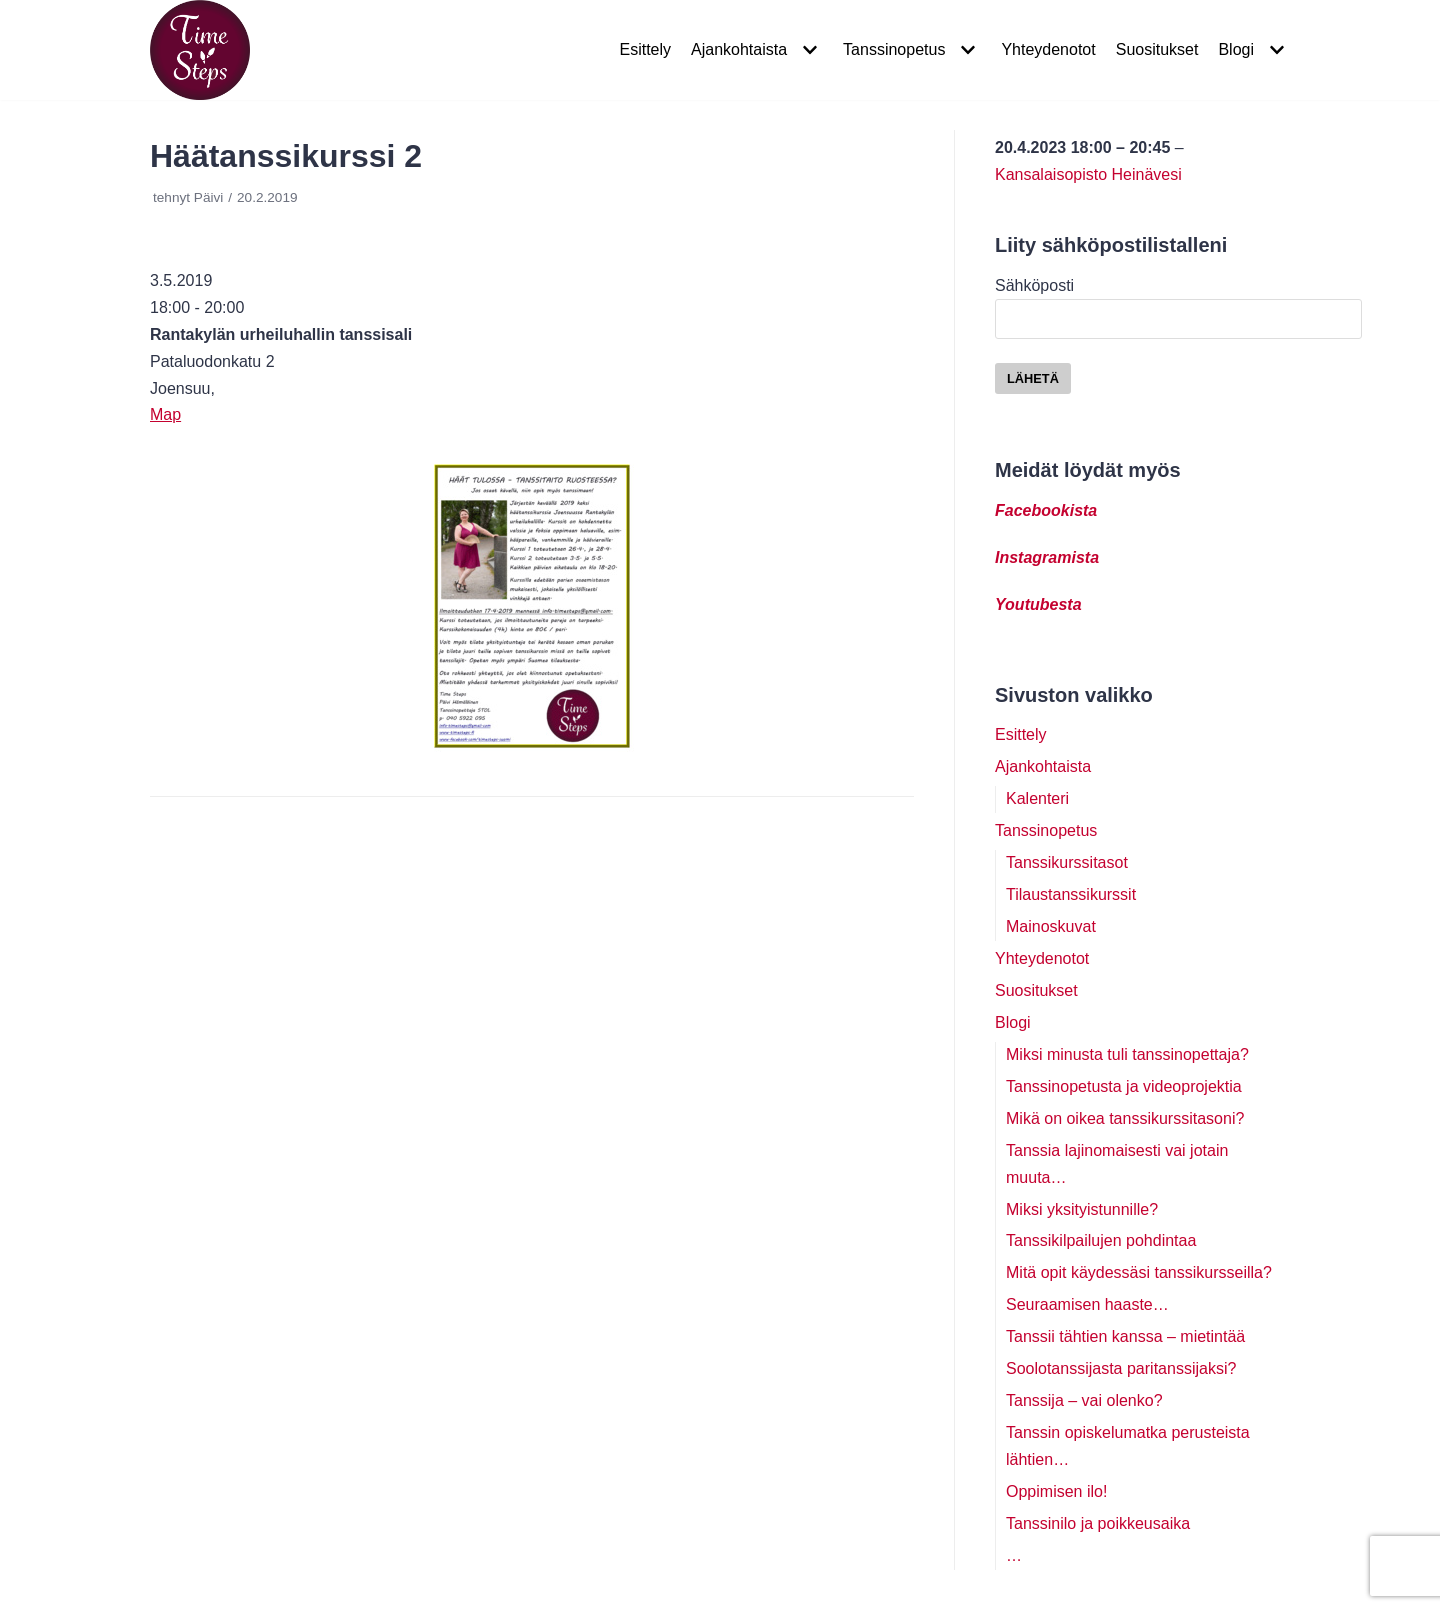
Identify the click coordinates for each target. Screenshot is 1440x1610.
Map (165, 414)
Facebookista (1046, 510)
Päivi (208, 197)
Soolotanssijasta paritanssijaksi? (1121, 1368)
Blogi (1013, 1022)
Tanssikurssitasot (1067, 862)
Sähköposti (1178, 302)
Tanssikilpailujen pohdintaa (1101, 1240)
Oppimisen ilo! (1056, 1491)
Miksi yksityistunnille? (1082, 1209)
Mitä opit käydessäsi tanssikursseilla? (1139, 1272)
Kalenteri (1037, 798)
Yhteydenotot (1048, 49)
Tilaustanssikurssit (1071, 894)
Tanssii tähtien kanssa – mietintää (1125, 1336)
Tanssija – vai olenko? (1084, 1400)
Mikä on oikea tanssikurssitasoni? (1125, 1118)
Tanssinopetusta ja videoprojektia (1124, 1086)
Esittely (645, 49)
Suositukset (1157, 49)
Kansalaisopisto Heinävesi (1088, 174)
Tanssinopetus (1046, 830)
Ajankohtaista (1043, 766)
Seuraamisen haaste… (1087, 1304)
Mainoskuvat (1051, 926)
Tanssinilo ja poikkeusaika (1098, 1523)
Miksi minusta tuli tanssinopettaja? (1127, 1054)
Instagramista (1047, 557)
